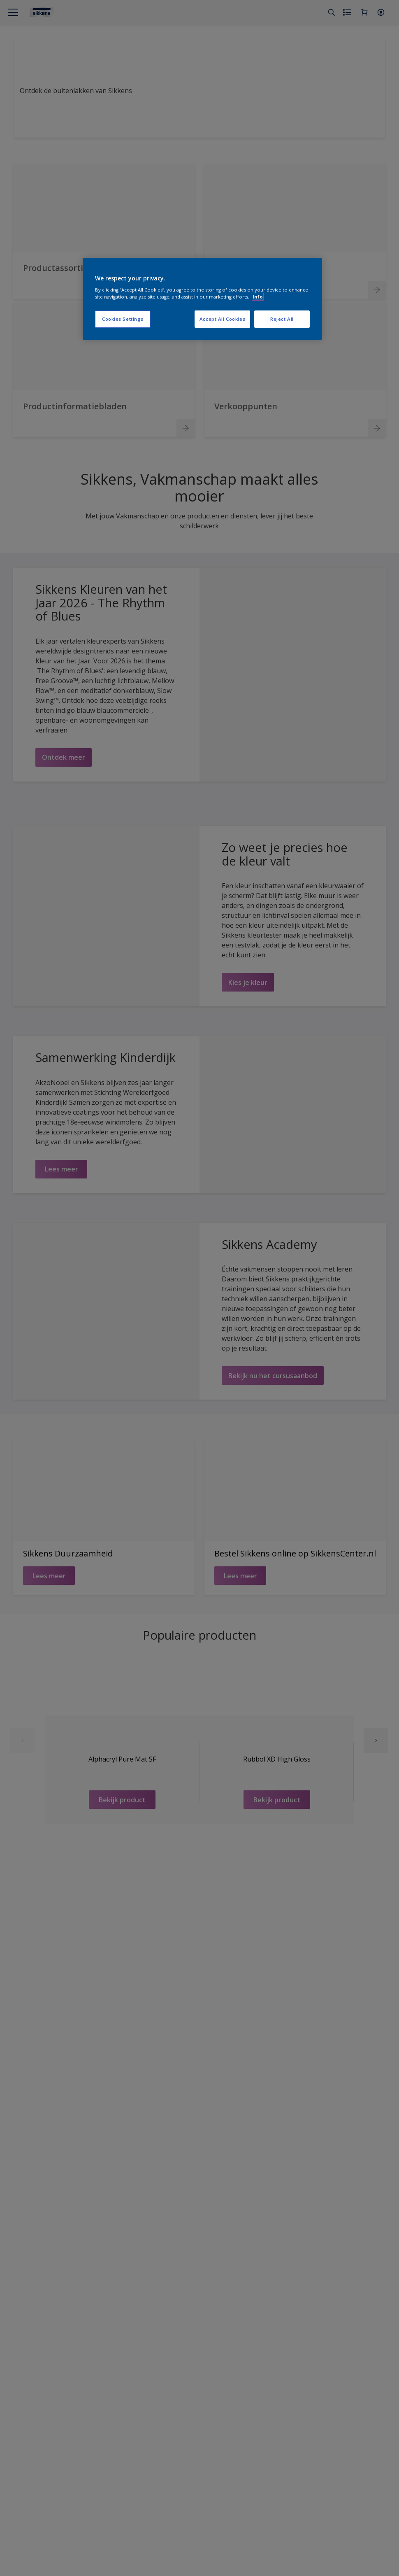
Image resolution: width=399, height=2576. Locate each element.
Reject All (282, 319)
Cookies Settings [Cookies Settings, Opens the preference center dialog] (123, 319)
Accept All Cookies (222, 319)
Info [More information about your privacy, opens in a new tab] (258, 297)
